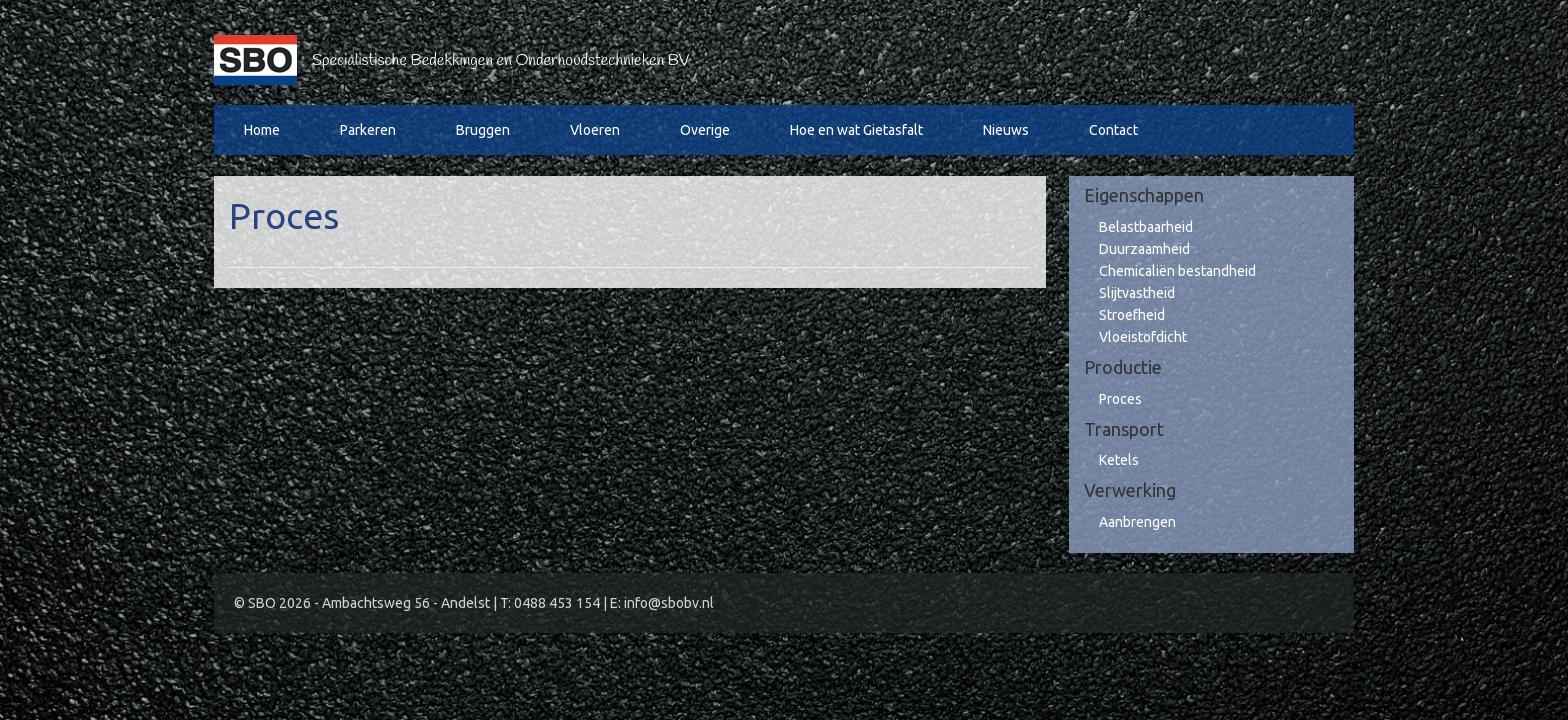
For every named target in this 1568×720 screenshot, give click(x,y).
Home (262, 130)
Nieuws (1006, 130)
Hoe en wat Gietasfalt (856, 130)
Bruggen (483, 130)
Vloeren (595, 130)
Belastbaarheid (1146, 227)
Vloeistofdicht (1143, 337)
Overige (705, 130)
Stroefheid (1132, 315)
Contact (1113, 130)
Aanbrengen (1137, 522)
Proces (1120, 399)
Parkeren (368, 130)
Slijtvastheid (1137, 293)
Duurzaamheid (1144, 249)
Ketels (1119, 460)
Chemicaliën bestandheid (1177, 271)
